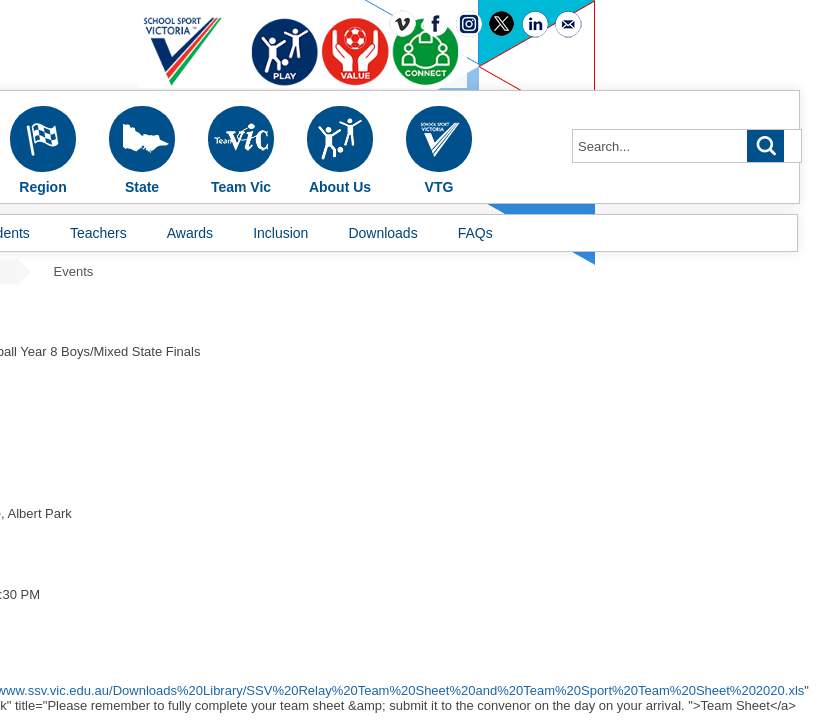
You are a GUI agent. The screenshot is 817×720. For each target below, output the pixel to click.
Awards (190, 233)
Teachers (98, 233)
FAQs (475, 233)
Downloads (382, 233)
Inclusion (280, 233)
